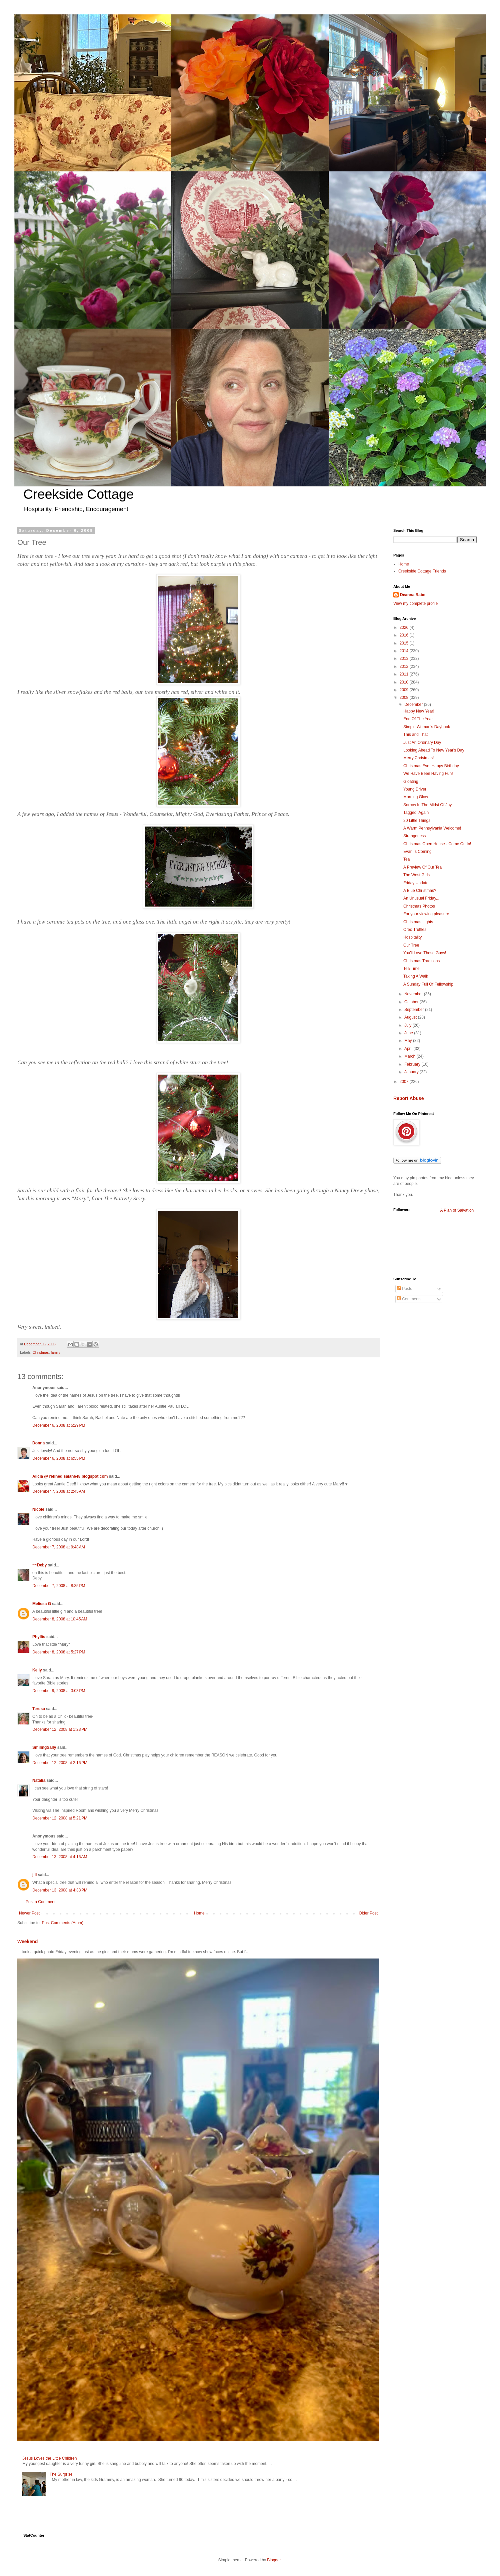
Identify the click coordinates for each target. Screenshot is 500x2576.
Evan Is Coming (417, 851)
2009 (405, 690)
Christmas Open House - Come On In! (437, 844)
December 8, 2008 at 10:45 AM (59, 1619)
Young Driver (414, 789)
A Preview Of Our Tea (422, 867)
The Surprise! (62, 2474)
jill (34, 1874)
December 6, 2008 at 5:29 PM (58, 1425)
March (410, 1056)
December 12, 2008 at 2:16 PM (59, 1762)
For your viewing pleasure (426, 914)
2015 (405, 643)
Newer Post (29, 1913)
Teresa (38, 1708)
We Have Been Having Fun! (428, 773)
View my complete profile (415, 603)
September (414, 1009)
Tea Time (411, 968)
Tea (406, 859)
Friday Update (415, 883)
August (411, 1017)
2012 (405, 666)
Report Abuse (408, 1098)
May (408, 1040)
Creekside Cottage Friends (422, 571)
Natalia (38, 1780)
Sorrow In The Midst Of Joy (427, 805)
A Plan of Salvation (457, 1210)
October (412, 1002)
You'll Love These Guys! (424, 953)
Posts (404, 1288)
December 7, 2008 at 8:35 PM (58, 1585)
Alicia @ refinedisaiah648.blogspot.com (70, 1476)
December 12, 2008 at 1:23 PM (59, 1729)
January (412, 1072)
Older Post (368, 1913)
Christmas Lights (418, 922)
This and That (415, 734)
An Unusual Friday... (421, 898)
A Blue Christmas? (419, 890)
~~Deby (39, 1565)
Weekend (27, 1941)
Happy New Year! (418, 711)
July (408, 1025)
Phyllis (38, 1636)
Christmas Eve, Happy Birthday (431, 766)
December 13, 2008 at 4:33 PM (59, 1890)
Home (199, 1913)
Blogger (274, 2560)
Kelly (37, 1670)
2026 (405, 627)
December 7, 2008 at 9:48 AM (58, 1547)
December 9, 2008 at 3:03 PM (58, 1690)
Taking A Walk (415, 976)
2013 (405, 658)
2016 (405, 635)
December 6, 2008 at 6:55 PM (58, 1458)
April (408, 1048)
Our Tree (411, 945)
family (55, 1352)
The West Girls (416, 875)
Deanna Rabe (412, 594)
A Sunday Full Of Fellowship (428, 984)
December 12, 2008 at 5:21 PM (59, 1818)
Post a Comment (40, 1901)
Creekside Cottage (78, 494)
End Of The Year (418, 719)
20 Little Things (416, 820)
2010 (405, 682)
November (414, 994)
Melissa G (41, 1603)
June (409, 1033)
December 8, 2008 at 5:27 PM (58, 1652)
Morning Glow (415, 797)
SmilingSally (44, 1747)
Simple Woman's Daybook (426, 727)
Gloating (410, 781)
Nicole (38, 1509)
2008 (405, 697)
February (412, 1064)
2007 (405, 1081)
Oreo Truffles (414, 929)
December (414, 704)
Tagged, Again (416, 812)
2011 (405, 674)
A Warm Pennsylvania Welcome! (432, 828)
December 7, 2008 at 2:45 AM (58, 1491)
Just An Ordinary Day (422, 742)
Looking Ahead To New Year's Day (433, 750)
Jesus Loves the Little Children (49, 2458)
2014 (405, 651)
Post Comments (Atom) (62, 1922)
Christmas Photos (419, 906)
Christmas (41, 1352)
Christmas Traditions (421, 961)
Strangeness (414, 836)
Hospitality (412, 937)
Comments (409, 1299)
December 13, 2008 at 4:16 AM (59, 1856)
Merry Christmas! (418, 758)
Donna (38, 1443)
